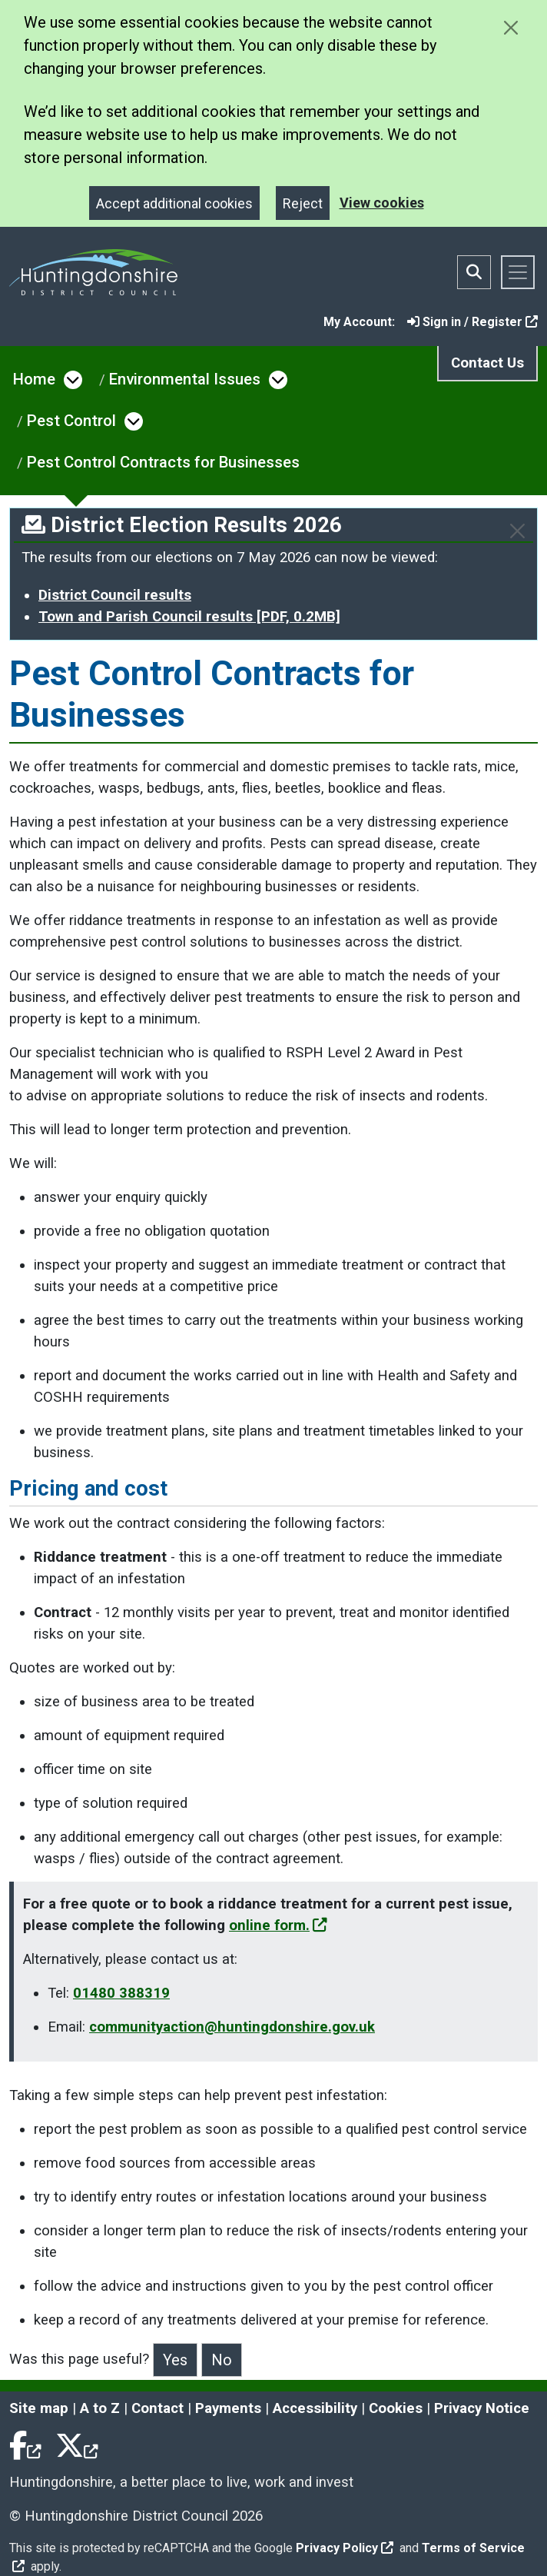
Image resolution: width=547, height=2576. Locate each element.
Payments (228, 2408)
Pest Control (71, 420)
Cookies (396, 2408)
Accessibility (315, 2408)
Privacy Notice (481, 2408)
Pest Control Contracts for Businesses (163, 462)
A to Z (100, 2408)
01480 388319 (121, 1993)
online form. (278, 1925)
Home (34, 379)
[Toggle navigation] (518, 272)
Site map (38, 2408)
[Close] (517, 531)
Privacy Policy (344, 2548)
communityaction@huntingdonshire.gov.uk (232, 2027)
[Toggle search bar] (474, 272)
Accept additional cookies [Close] (174, 203)
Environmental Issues (184, 379)
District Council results (114, 595)
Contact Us (487, 362)
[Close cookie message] (510, 27)
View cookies (382, 203)
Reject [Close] (303, 203)
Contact (157, 2408)
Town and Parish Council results (189, 616)
